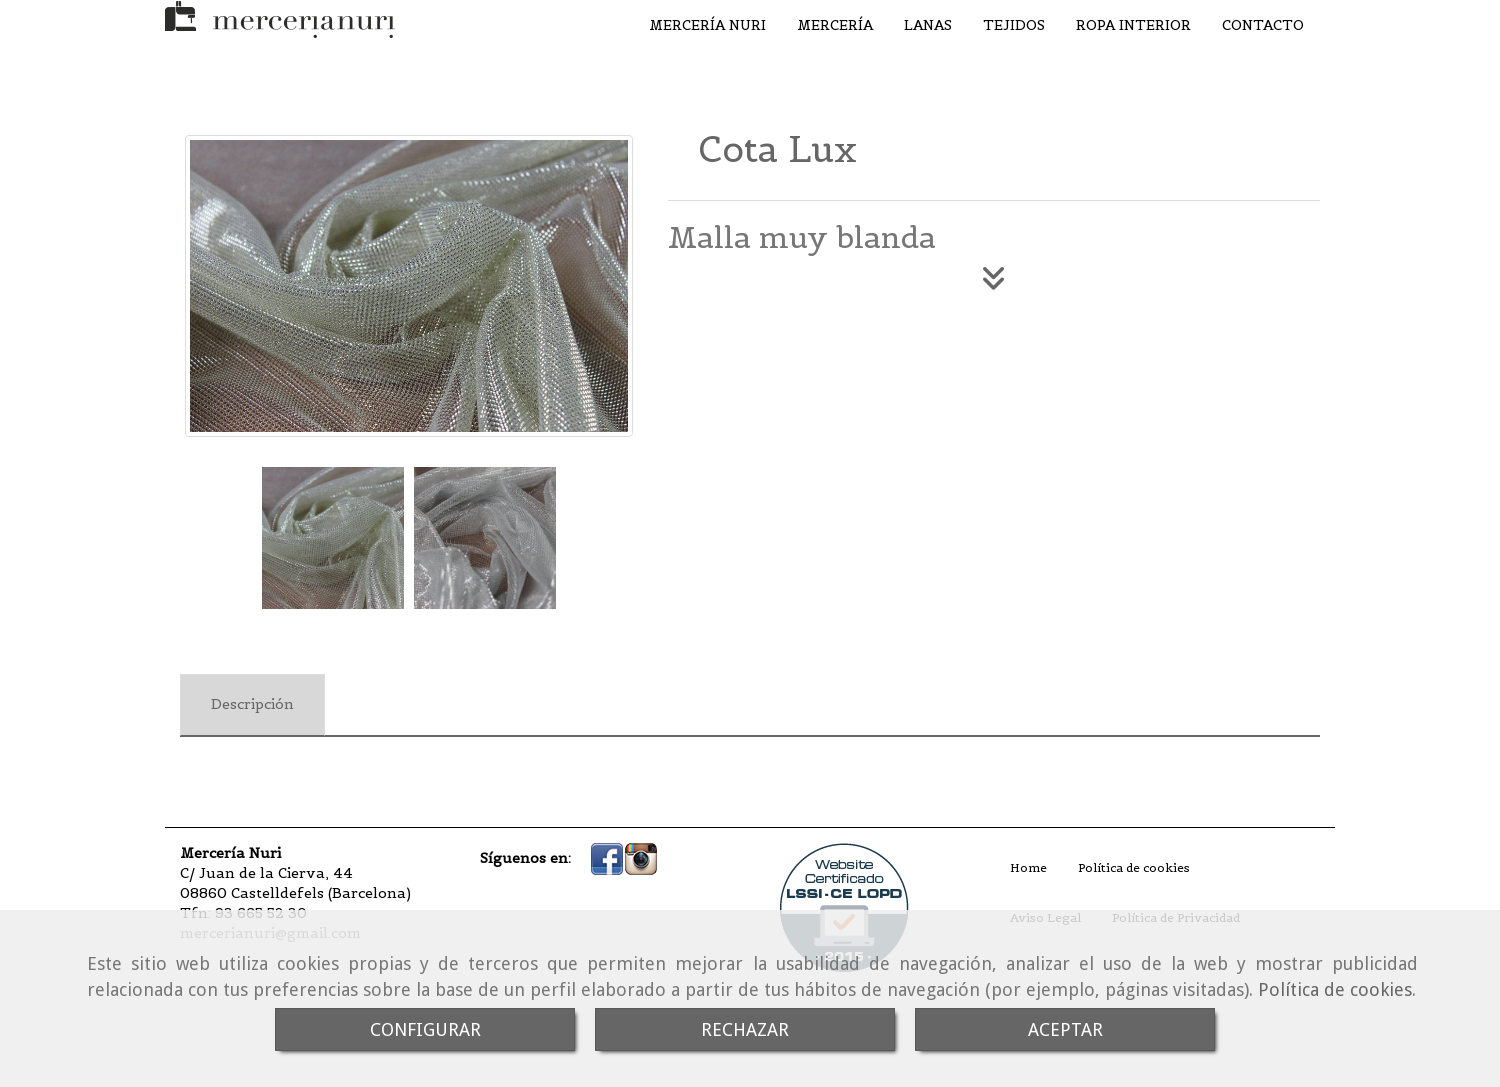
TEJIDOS (1014, 25)
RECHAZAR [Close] (745, 1029)
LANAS (928, 25)
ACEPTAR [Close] (1065, 1029)
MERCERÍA (835, 25)
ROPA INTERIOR (1133, 25)
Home (1028, 867)
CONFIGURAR (425, 1029)
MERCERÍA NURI (707, 25)
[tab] (252, 705)
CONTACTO (1263, 25)
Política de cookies (1335, 989)
